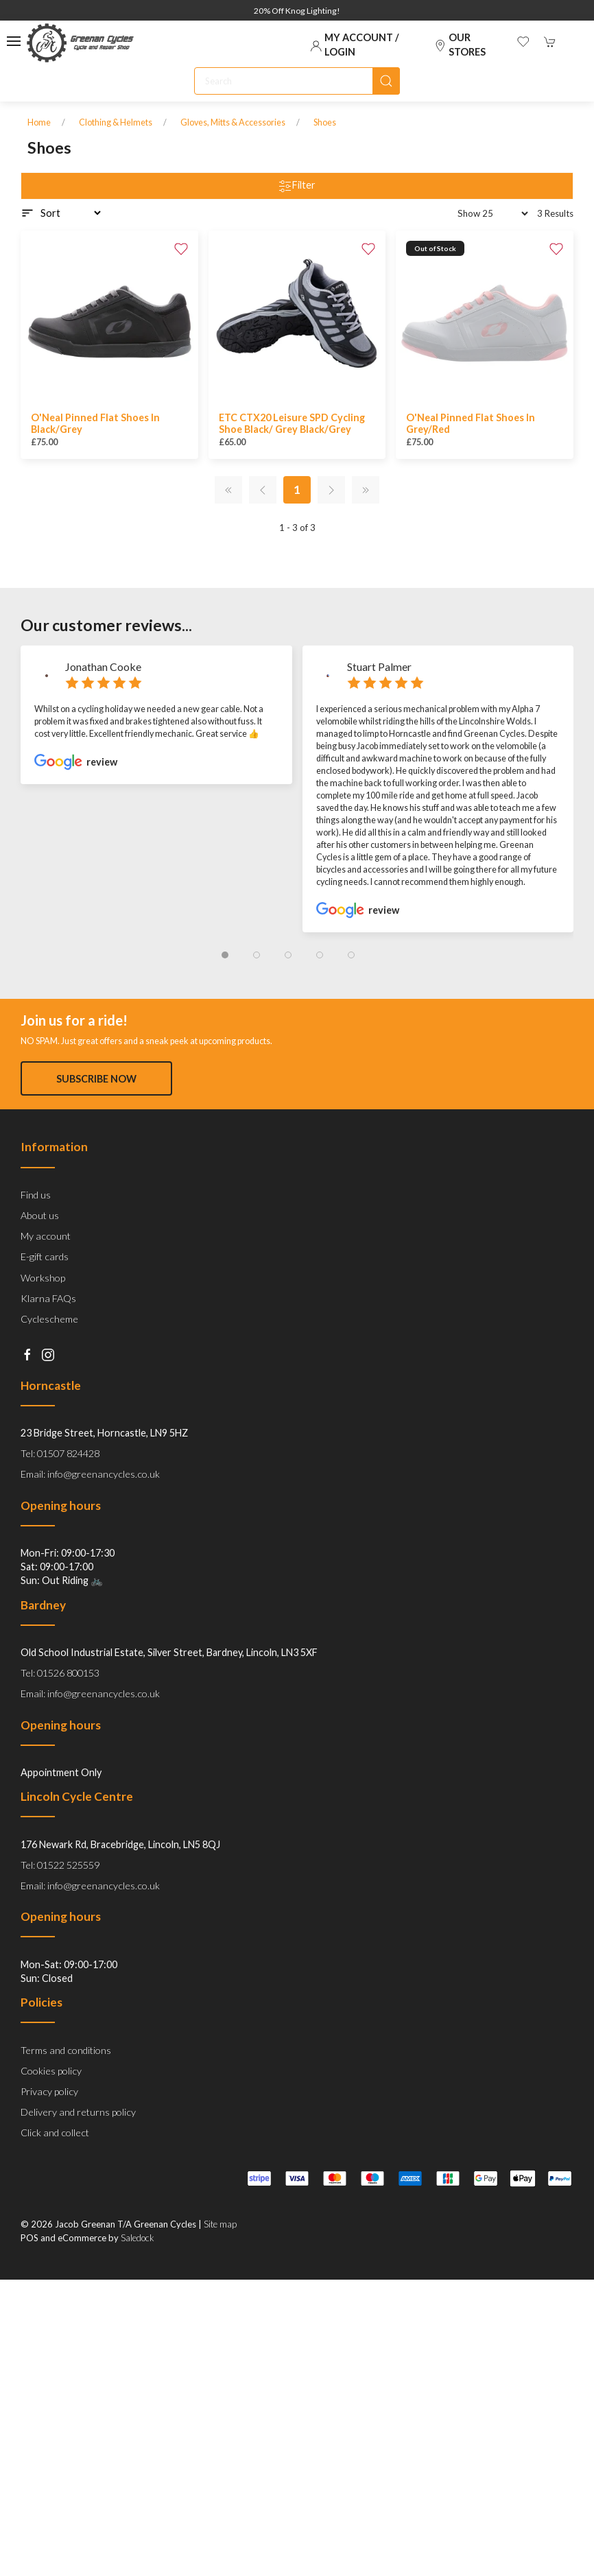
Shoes (324, 122)
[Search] (297, 81)
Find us (36, 1227)
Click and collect (55, 2165)
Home (39, 122)
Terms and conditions (66, 2082)
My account (46, 1268)
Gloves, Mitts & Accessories (232, 122)
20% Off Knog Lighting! (297, 10)
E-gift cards (45, 1289)
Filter (297, 185)
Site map (220, 2256)
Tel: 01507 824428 (60, 1485)
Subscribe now (96, 1079)
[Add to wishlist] (181, 248)
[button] (14, 41)
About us (40, 1247)
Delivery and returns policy (78, 2144)
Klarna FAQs (48, 1330)
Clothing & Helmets (115, 122)
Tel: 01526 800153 (60, 1705)
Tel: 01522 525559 (60, 1897)
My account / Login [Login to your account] (354, 44)
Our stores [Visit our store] (460, 44)
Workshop (43, 1310)
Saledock (137, 2270)
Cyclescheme (49, 1351)
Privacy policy (49, 2123)
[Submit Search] (386, 81)
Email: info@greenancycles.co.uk (90, 1506)
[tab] (225, 955)
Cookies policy (51, 2103)
